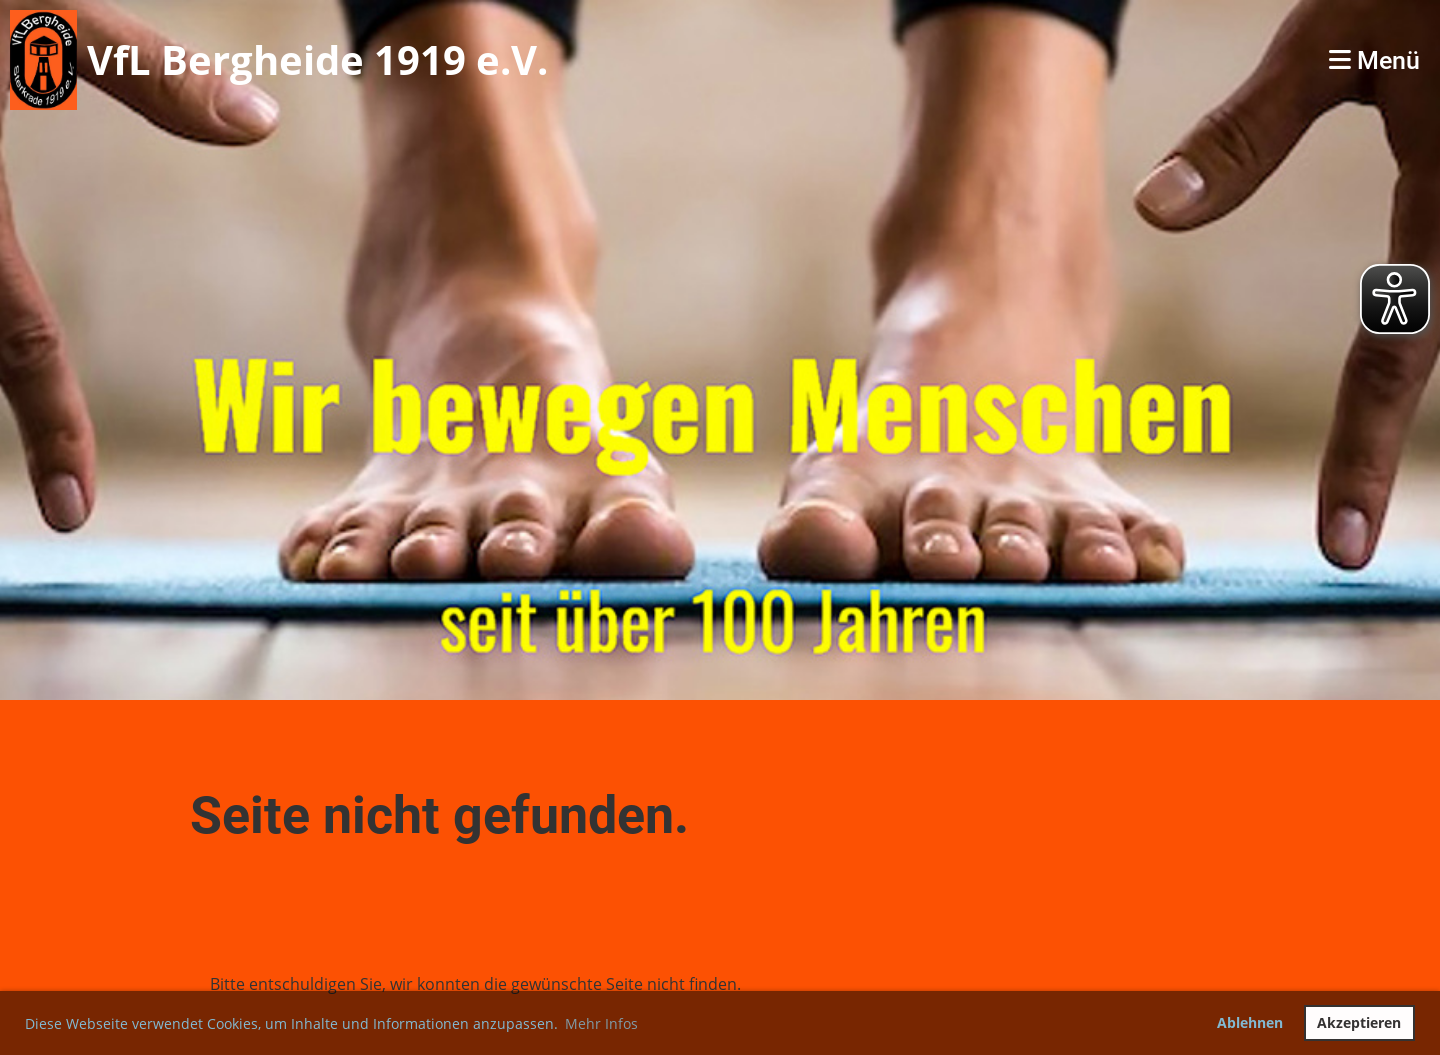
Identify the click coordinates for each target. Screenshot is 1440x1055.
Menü (1374, 60)
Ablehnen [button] (1250, 1022)
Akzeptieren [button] (1359, 1022)
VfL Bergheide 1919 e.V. (317, 59)
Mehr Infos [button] (601, 1023)
